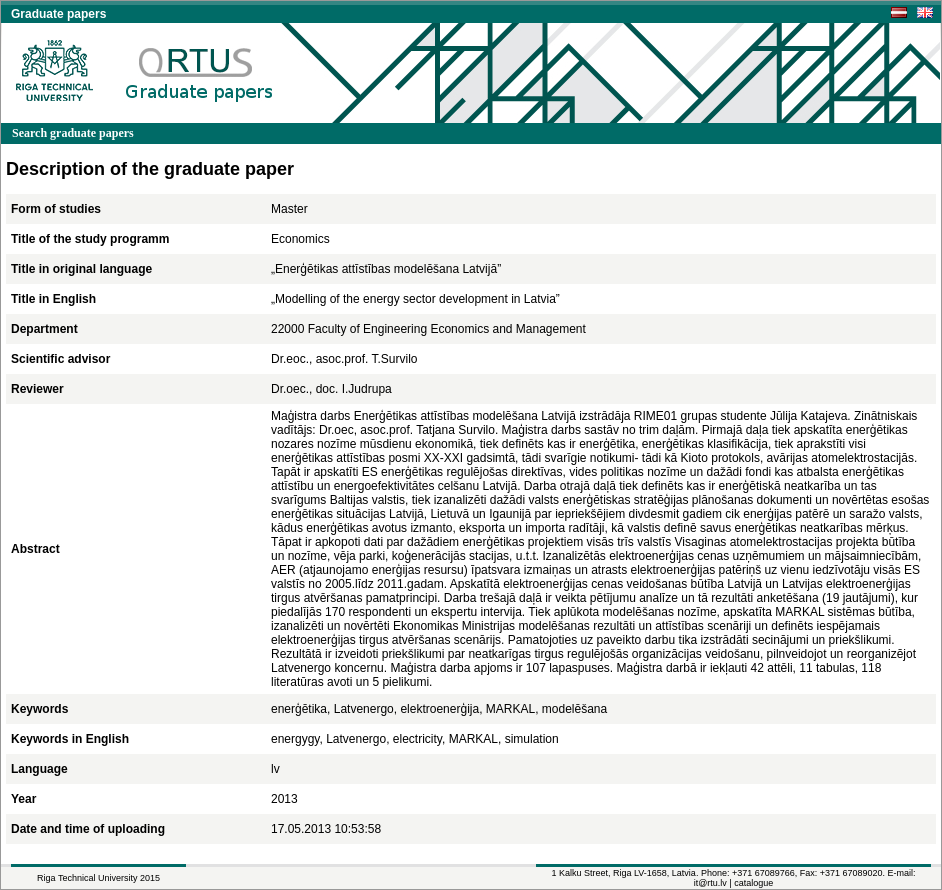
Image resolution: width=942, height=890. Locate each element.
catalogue (753, 883)
